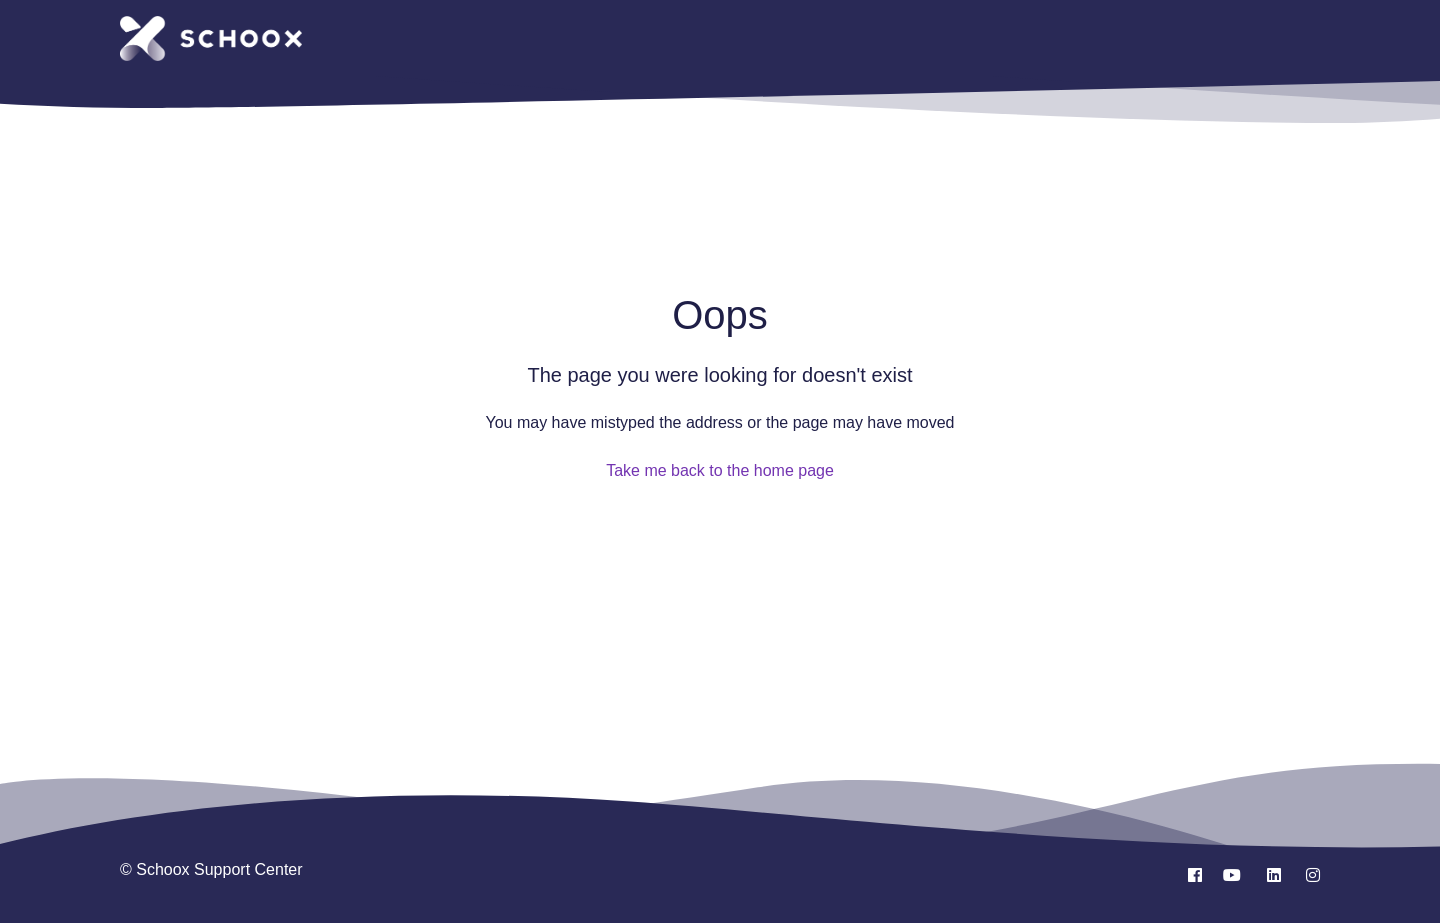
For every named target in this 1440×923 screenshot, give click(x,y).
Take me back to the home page (720, 470)
